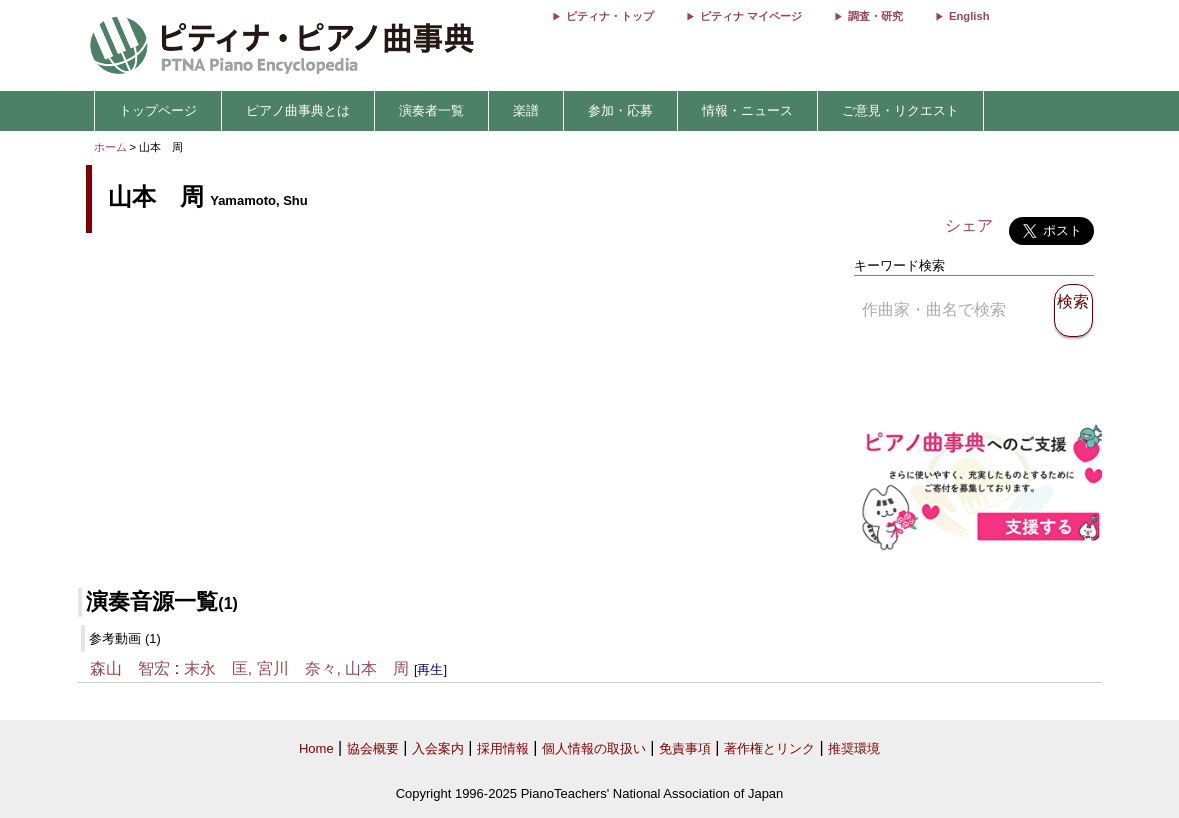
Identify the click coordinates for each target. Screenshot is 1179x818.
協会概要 (373, 748)
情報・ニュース (747, 110)
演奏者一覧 (431, 110)
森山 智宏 (130, 668)
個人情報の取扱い (594, 748)
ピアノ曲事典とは (298, 110)
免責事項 (685, 748)
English (969, 16)
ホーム (110, 147)
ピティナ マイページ (751, 16)
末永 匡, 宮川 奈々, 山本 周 (297, 668)
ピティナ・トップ (610, 16)
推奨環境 (854, 748)
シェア (969, 225)
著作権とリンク (769, 748)
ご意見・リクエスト (900, 110)
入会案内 (438, 748)
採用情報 (503, 748)
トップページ (158, 110)
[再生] (430, 669)
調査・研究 (875, 16)
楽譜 (526, 110)
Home (316, 748)
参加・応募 (620, 110)
